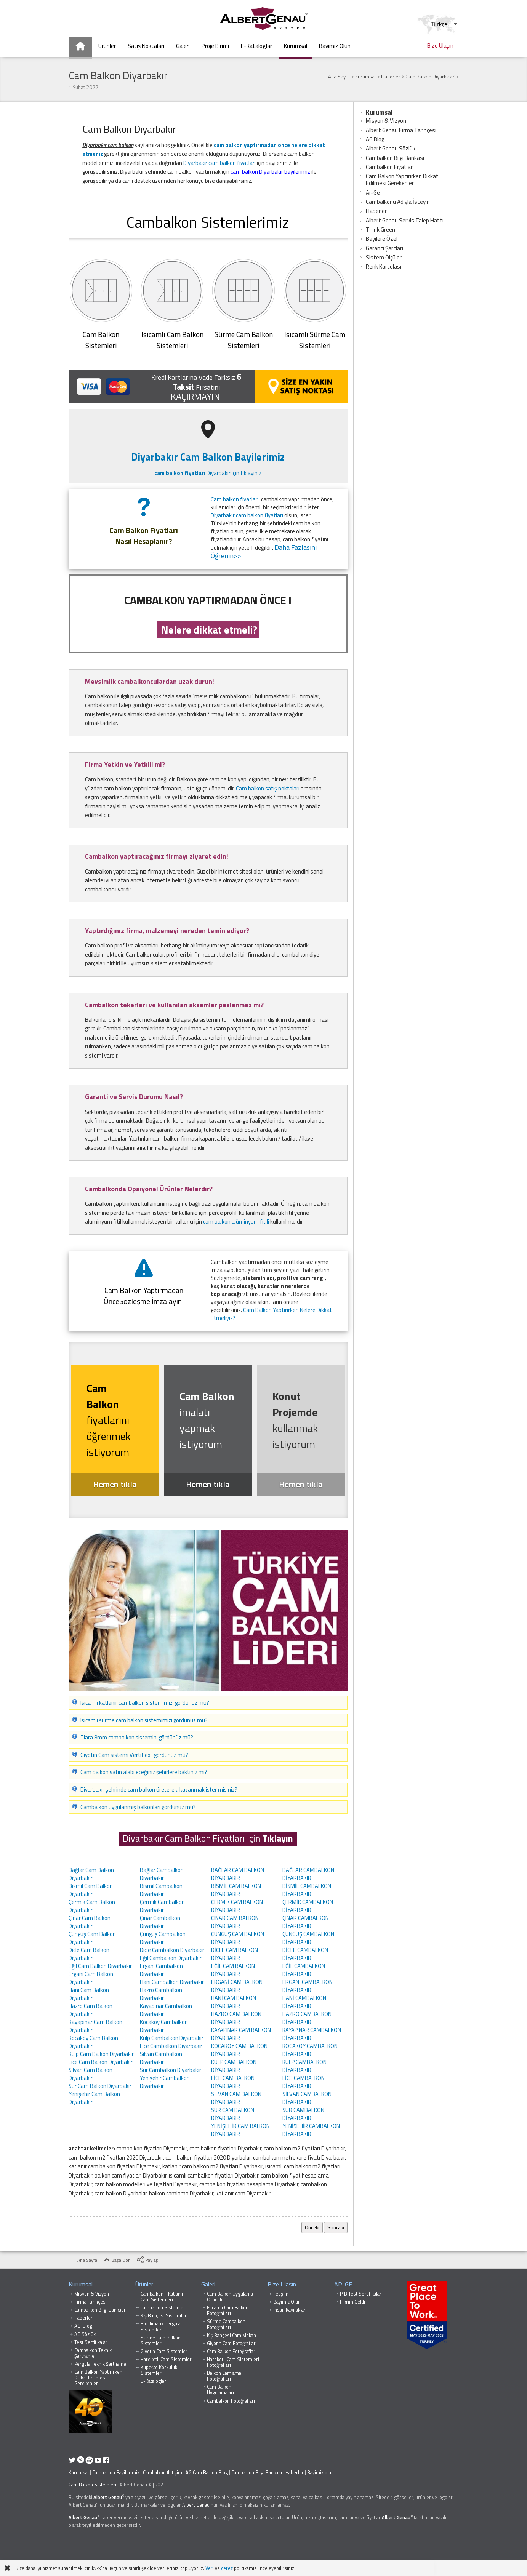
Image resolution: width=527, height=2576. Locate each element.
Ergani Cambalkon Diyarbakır (161, 1970)
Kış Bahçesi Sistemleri (164, 2315)
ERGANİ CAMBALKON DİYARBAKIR (307, 1986)
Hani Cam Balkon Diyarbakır (89, 1994)
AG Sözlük (85, 2334)
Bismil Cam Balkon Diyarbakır (91, 1890)
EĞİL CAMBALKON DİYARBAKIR (303, 1970)
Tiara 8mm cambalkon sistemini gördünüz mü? (136, 1737)
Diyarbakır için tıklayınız (207, 473)
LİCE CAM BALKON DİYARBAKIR (233, 2082)
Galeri (208, 2284)
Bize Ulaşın (282, 2284)
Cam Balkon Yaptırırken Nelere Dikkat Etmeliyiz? (271, 1314)
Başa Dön (117, 2260)
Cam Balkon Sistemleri (92, 2484)
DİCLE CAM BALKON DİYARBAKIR (234, 1954)
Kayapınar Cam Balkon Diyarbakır (95, 2026)
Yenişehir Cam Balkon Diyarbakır (94, 2098)
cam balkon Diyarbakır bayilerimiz (270, 171)
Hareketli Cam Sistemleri (167, 2359)
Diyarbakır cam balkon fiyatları (219, 162)
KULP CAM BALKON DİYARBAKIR (233, 2066)
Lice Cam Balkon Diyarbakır (101, 2062)
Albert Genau (107, 2497)
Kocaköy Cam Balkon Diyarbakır (93, 2042)
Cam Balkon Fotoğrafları (231, 2351)
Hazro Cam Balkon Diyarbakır (90, 2010)
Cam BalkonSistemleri (101, 340)
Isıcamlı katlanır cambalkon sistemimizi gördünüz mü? (144, 1702)
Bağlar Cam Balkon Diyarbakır (91, 1874)
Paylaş (147, 2260)
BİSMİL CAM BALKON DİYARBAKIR (236, 1890)
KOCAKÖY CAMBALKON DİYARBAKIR (310, 2050)
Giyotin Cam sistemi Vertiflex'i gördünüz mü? (134, 1754)
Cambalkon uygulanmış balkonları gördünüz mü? (138, 1807)
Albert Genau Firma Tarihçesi (401, 130)
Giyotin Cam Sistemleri (165, 2351)
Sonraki (335, 2227)
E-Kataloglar (153, 2381)
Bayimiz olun (320, 2472)
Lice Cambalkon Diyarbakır (171, 2046)
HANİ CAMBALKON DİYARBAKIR (304, 2002)
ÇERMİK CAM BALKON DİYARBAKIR (237, 1906)
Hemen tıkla (115, 1484)
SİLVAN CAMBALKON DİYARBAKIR (307, 2098)
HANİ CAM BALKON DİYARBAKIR (233, 2002)
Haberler (376, 210)
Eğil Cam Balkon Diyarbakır (100, 1966)
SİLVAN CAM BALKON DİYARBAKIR (236, 2098)
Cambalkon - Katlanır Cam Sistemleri (162, 2296)
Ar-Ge (373, 192)
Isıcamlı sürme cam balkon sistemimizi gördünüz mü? (144, 1720)
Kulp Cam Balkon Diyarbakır (101, 2054)
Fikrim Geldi (352, 2302)
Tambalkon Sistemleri (163, 2307)
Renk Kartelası (383, 266)
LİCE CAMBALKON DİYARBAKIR (303, 2082)
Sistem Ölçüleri (384, 257)
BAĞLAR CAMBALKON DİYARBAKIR (308, 1874)
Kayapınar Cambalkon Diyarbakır (166, 2010)
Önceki (312, 2227)
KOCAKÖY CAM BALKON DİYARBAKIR (239, 2050)
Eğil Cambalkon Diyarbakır (171, 1958)
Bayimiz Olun (287, 2302)
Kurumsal (379, 112)
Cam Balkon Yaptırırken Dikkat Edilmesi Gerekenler (402, 179)
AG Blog (375, 139)
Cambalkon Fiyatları (390, 167)
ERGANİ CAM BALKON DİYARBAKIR (237, 1986)
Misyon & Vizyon (386, 120)
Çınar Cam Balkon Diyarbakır (90, 1922)
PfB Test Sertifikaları (361, 2294)
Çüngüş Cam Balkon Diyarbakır (92, 1938)
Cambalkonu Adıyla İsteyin (398, 201)
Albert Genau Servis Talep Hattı (405, 220)
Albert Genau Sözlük (390, 148)
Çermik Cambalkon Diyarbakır (162, 1906)
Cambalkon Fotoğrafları (231, 2401)
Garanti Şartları (384, 248)
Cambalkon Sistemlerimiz (208, 222)
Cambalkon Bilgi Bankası (395, 158)
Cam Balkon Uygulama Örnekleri (230, 2296)
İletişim (280, 2294)
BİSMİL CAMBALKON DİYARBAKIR (306, 1890)
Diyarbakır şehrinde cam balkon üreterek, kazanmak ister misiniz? (158, 1789)
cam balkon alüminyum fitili (236, 1221)
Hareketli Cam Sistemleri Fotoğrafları (233, 2362)
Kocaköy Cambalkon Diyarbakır (164, 2026)
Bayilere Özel (381, 238)
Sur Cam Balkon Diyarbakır (100, 2086)
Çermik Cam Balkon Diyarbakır (92, 1906)
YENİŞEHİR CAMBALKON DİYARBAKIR (311, 2130)
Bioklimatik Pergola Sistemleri (161, 2326)
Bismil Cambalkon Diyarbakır (161, 1890)
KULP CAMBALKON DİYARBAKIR (304, 2066)
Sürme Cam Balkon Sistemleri (244, 340)
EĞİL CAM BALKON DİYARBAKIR (233, 1970)
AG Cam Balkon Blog (207, 2472)
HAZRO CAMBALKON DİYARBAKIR (307, 2018)
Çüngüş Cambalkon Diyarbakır (163, 1938)
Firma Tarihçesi (90, 2302)
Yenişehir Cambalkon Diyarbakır (165, 2082)
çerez (227, 2568)
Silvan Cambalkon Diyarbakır (161, 2058)
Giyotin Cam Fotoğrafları (232, 2343)
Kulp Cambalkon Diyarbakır (171, 2038)
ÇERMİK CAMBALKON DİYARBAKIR (307, 1906)
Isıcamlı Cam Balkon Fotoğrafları (227, 2310)
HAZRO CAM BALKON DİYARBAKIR (236, 2018)
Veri (209, 2568)
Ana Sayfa (83, 2260)
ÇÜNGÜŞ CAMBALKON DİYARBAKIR (308, 1938)
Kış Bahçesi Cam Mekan (231, 2335)
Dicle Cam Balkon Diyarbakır (89, 1954)
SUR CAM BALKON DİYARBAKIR (232, 2114)
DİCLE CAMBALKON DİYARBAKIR (305, 1954)
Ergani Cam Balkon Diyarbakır (91, 1978)
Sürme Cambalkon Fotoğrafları (226, 2324)
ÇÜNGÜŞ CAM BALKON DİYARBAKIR (237, 1938)
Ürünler (144, 2284)
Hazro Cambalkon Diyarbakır (161, 1994)
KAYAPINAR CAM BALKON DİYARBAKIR (241, 2034)
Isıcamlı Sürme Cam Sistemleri (314, 340)
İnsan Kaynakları (290, 2310)
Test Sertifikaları (91, 2342)
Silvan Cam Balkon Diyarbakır (90, 2074)
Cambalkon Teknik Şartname (93, 2353)
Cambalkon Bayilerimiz (115, 2472)
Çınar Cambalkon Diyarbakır (160, 1922)
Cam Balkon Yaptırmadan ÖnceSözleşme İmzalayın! (144, 1296)
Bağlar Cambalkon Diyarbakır (162, 1874)
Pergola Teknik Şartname (100, 2364)
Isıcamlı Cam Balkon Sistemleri (172, 340)
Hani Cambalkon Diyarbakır (172, 1982)
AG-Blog (83, 2326)
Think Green (380, 229)
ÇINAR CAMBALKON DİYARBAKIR (305, 1922)
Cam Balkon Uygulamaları (220, 2389)
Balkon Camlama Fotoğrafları (224, 2376)
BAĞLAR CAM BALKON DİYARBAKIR (237, 1874)
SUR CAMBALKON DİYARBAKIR (303, 2114)
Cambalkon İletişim (162, 2472)
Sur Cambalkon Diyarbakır (170, 2070)
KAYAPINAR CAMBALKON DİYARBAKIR (311, 2034)
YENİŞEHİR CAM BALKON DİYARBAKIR (240, 2130)
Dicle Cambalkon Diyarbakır (172, 1950)
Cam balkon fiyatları (235, 499)
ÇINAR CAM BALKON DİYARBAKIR (235, 1922)
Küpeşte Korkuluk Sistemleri (159, 2370)
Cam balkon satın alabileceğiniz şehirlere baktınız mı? (143, 1772)
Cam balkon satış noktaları (268, 788)
